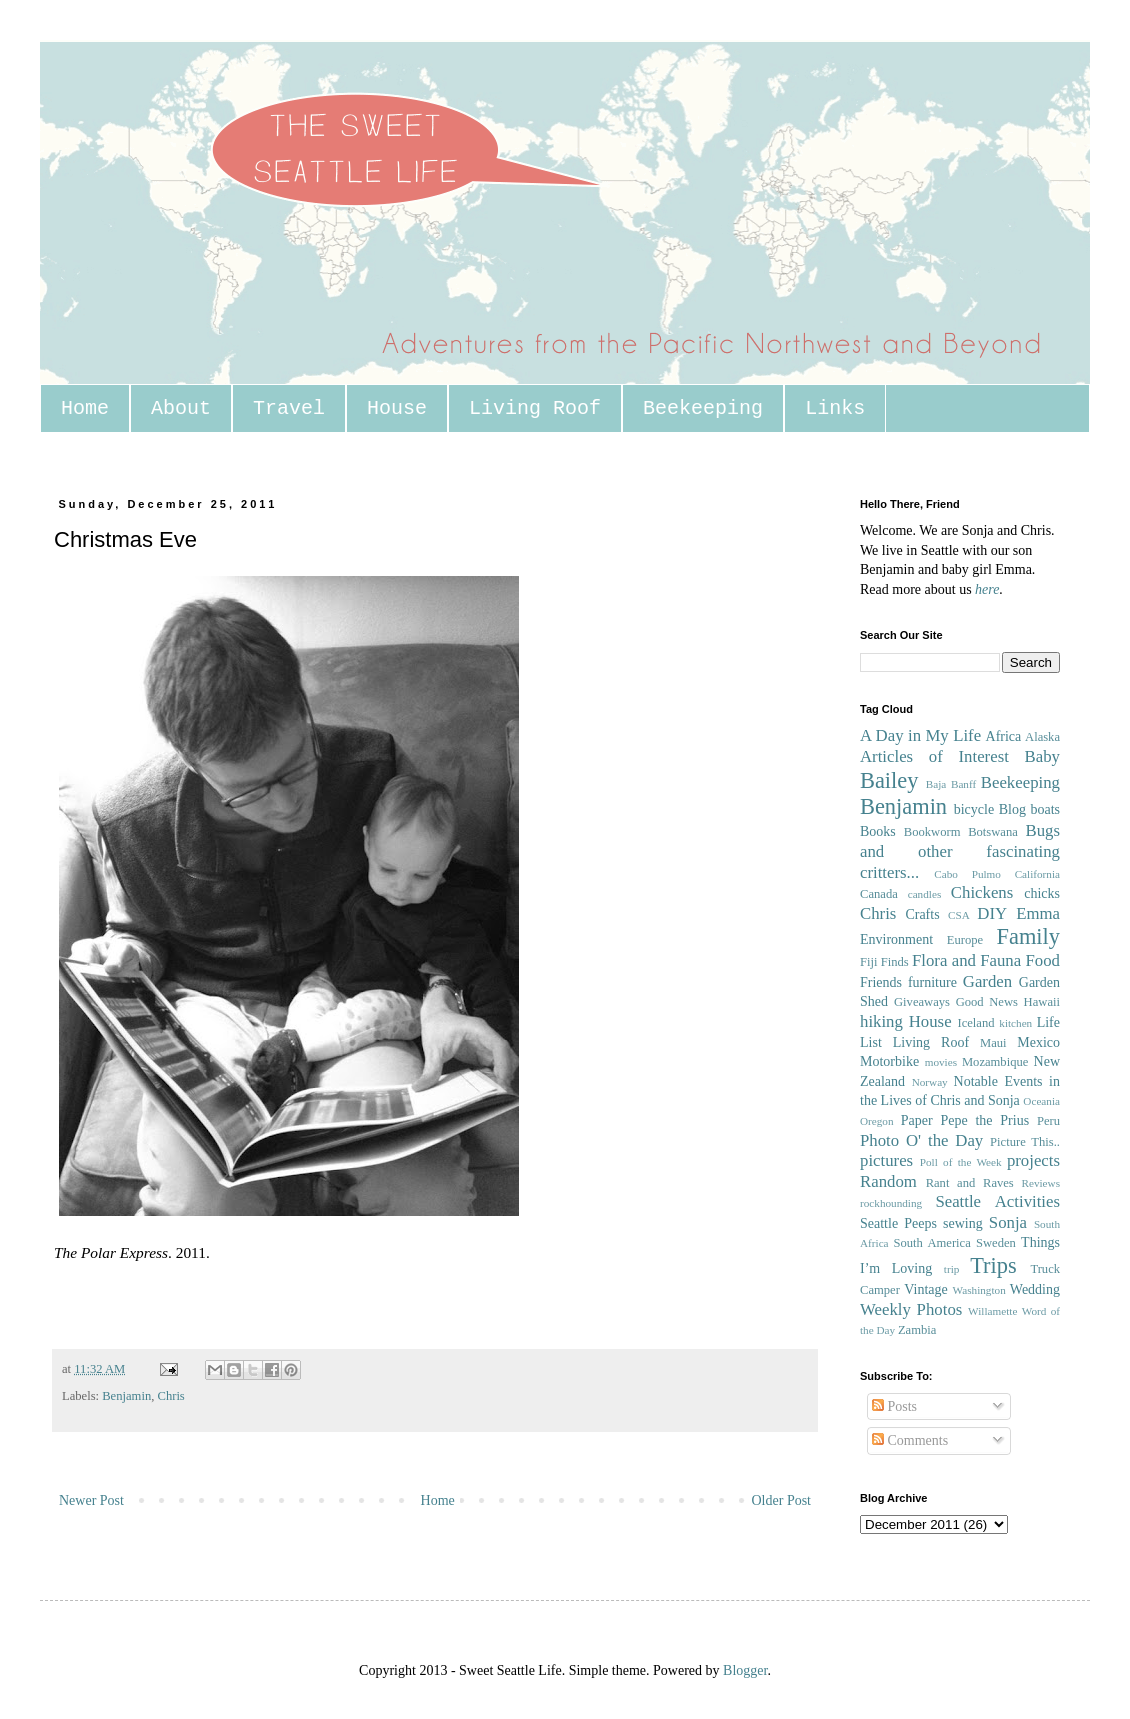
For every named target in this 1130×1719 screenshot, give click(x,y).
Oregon (877, 1121)
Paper (917, 1120)
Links (835, 408)
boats (1045, 809)
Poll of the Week (961, 1162)
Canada (879, 894)
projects (1033, 1160)
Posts (894, 1406)
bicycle (974, 809)
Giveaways (922, 1002)
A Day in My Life (920, 735)
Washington (979, 1290)
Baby (1042, 756)
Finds (895, 962)
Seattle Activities (997, 1201)
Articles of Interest (934, 756)
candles (925, 894)
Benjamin (126, 1396)
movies (941, 1062)
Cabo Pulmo (967, 874)
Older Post (782, 1500)
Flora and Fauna (966, 960)
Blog (1012, 809)
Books (878, 831)
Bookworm (932, 832)
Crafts (922, 914)
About (181, 408)
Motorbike (889, 1061)
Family (1028, 936)
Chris (170, 1396)
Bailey (889, 780)
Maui (993, 1043)
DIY (992, 913)
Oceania (1041, 1101)
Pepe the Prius (984, 1120)
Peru (1048, 1121)
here (987, 589)
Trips (993, 1265)
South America (931, 1243)
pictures (886, 1160)
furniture (932, 982)
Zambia (917, 1330)
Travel (289, 408)
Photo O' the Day (921, 1140)
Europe (965, 940)
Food (1042, 960)
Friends (881, 982)
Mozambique (995, 1062)
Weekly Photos (911, 1309)
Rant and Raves (970, 1183)
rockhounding (891, 1203)
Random (888, 1181)
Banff (963, 784)
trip (952, 1269)
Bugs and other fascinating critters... (960, 851)
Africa (1004, 736)
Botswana (993, 832)
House (397, 408)
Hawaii (1042, 1002)
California (1037, 874)
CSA (959, 915)
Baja (936, 784)
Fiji (869, 962)
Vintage (925, 1289)
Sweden (996, 1243)
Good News (987, 1002)
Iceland (975, 1023)
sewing (963, 1223)
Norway (930, 1082)
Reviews (1040, 1183)
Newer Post (91, 1500)
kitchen (1015, 1023)
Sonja (1008, 1222)
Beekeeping (703, 408)
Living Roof (535, 408)
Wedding (1035, 1289)
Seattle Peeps (898, 1223)
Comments (910, 1440)
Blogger (745, 1670)
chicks (1042, 893)
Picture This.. (1025, 1142)
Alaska (1042, 737)
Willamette (992, 1311)
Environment (896, 939)
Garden (987, 981)
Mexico (1038, 1042)
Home (85, 408)
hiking (881, 1021)
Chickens (982, 892)
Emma (1038, 913)
